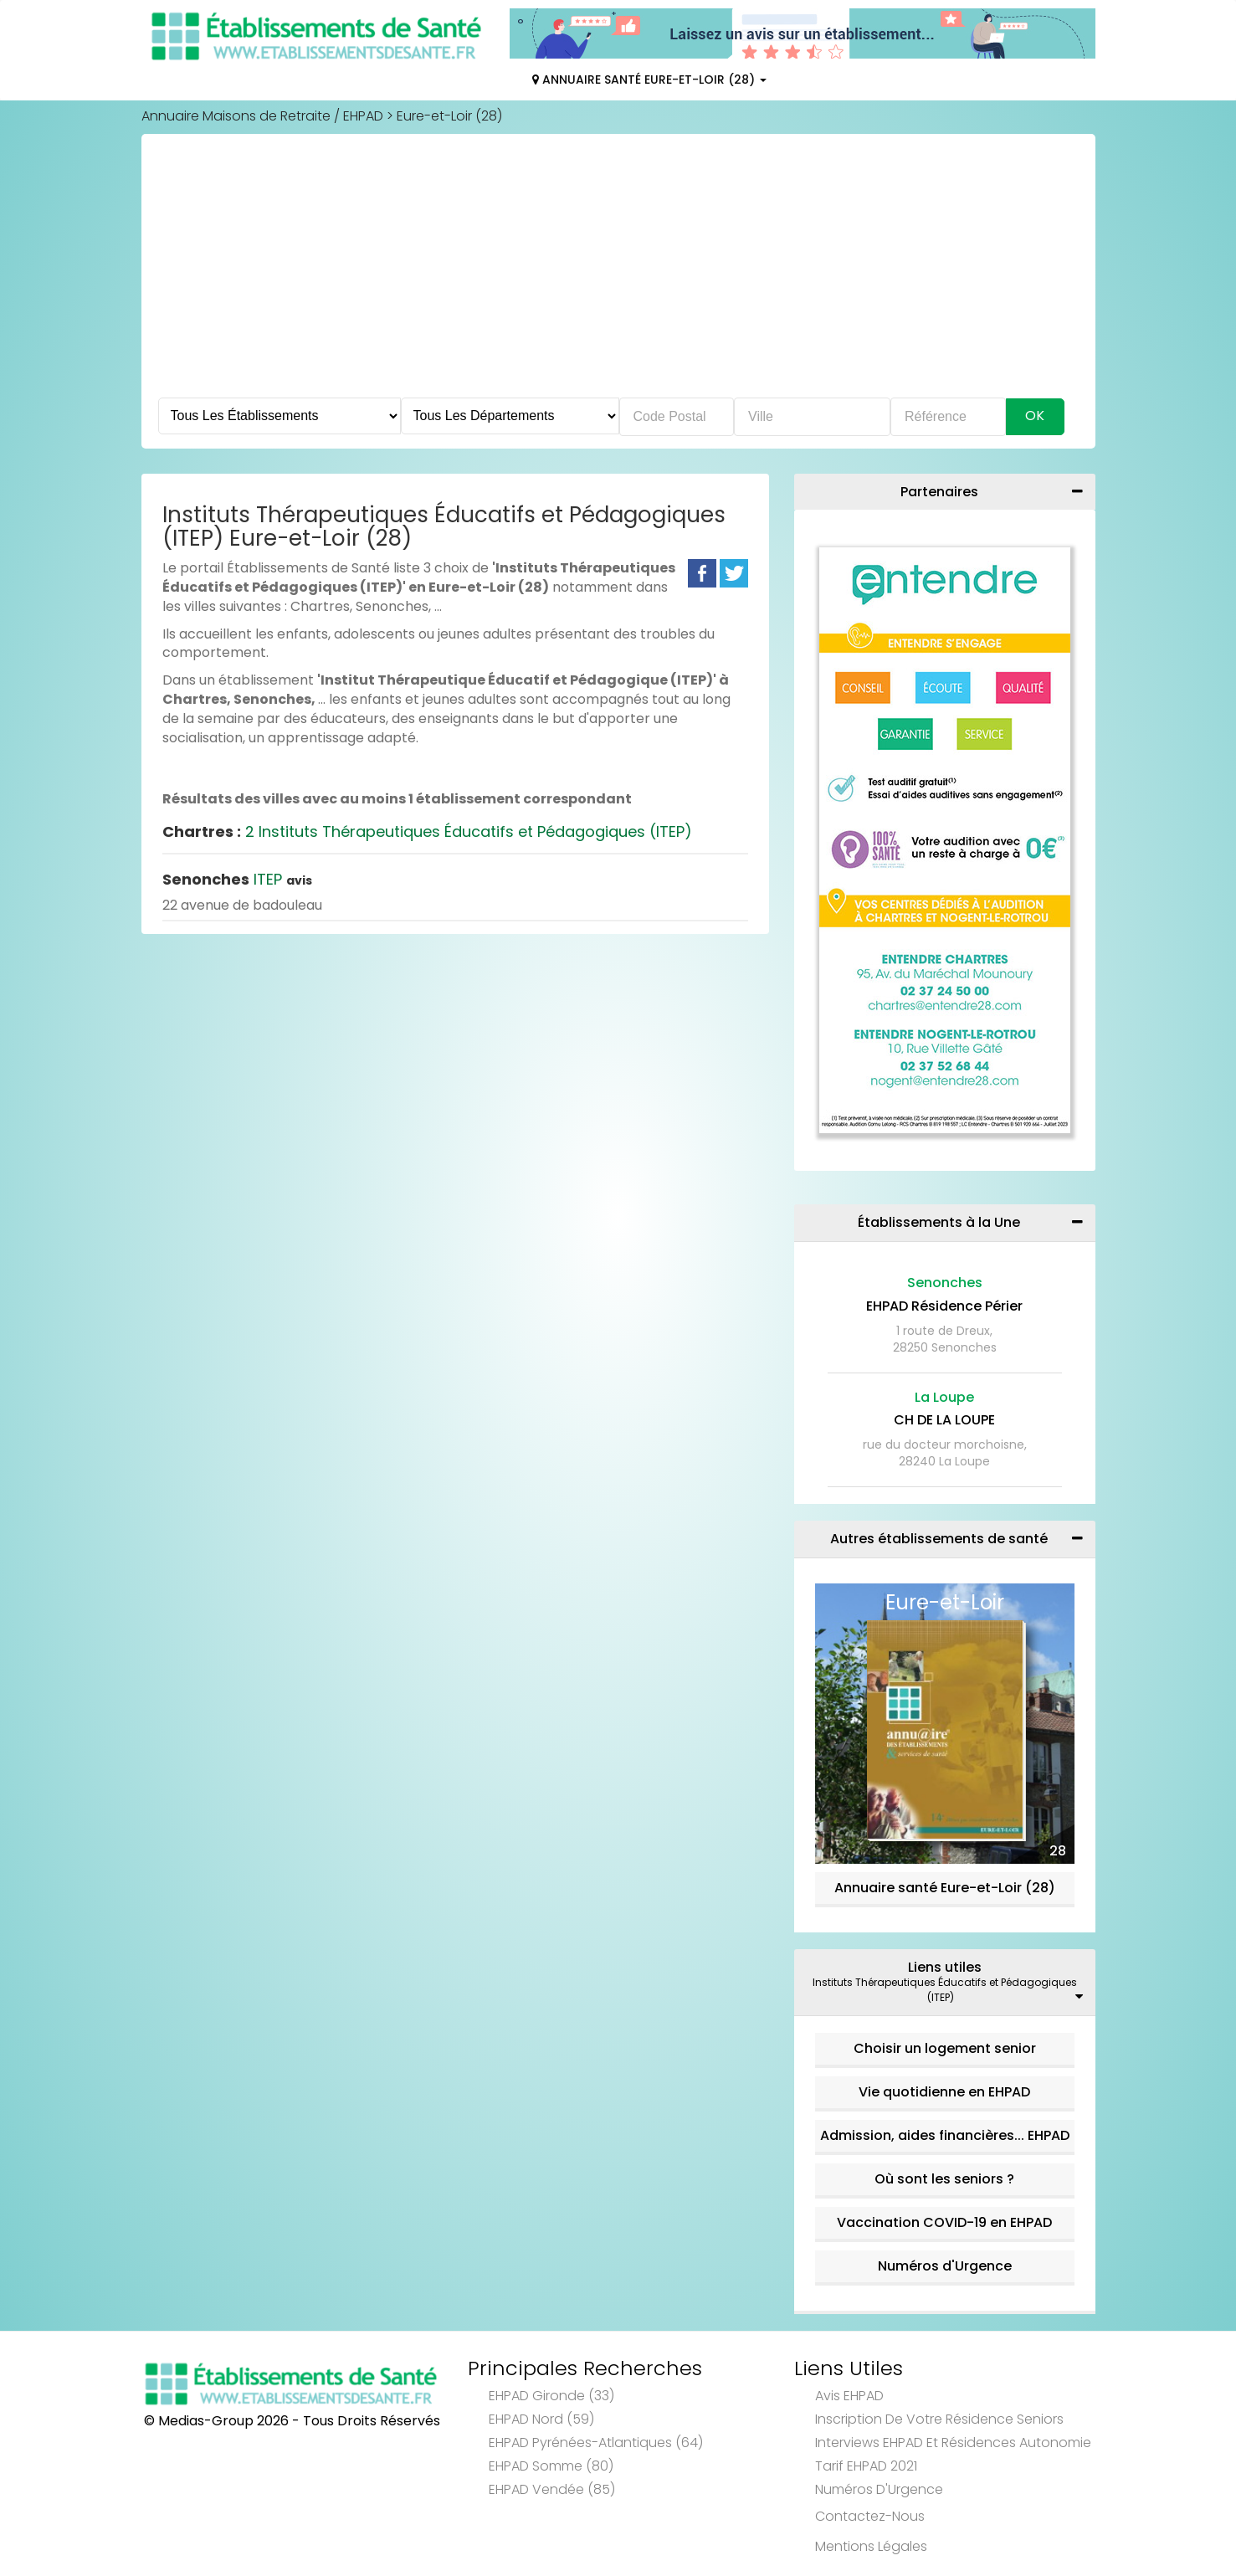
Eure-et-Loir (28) (449, 116)
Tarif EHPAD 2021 (866, 2466)
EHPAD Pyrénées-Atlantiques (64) (596, 2442)
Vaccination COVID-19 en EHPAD (944, 2222)
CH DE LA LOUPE (944, 1419)
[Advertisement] (618, 272)
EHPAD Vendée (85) (552, 2489)
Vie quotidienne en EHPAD (944, 2091)
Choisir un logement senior (945, 2048)
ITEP (237, 879)
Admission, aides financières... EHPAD (944, 2135)
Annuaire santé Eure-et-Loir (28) (944, 1887)
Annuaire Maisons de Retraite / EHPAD (262, 116)
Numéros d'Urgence (945, 2266)
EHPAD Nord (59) (541, 2419)
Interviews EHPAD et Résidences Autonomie (953, 2442)
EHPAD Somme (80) (551, 2466)
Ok (1034, 415)
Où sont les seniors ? (944, 2179)
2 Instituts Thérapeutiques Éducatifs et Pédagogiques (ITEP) (427, 831)
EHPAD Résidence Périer (944, 1306)
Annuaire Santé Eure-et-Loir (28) (649, 79)
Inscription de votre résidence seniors (939, 2419)
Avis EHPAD (849, 2395)
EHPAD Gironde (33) (551, 2395)
